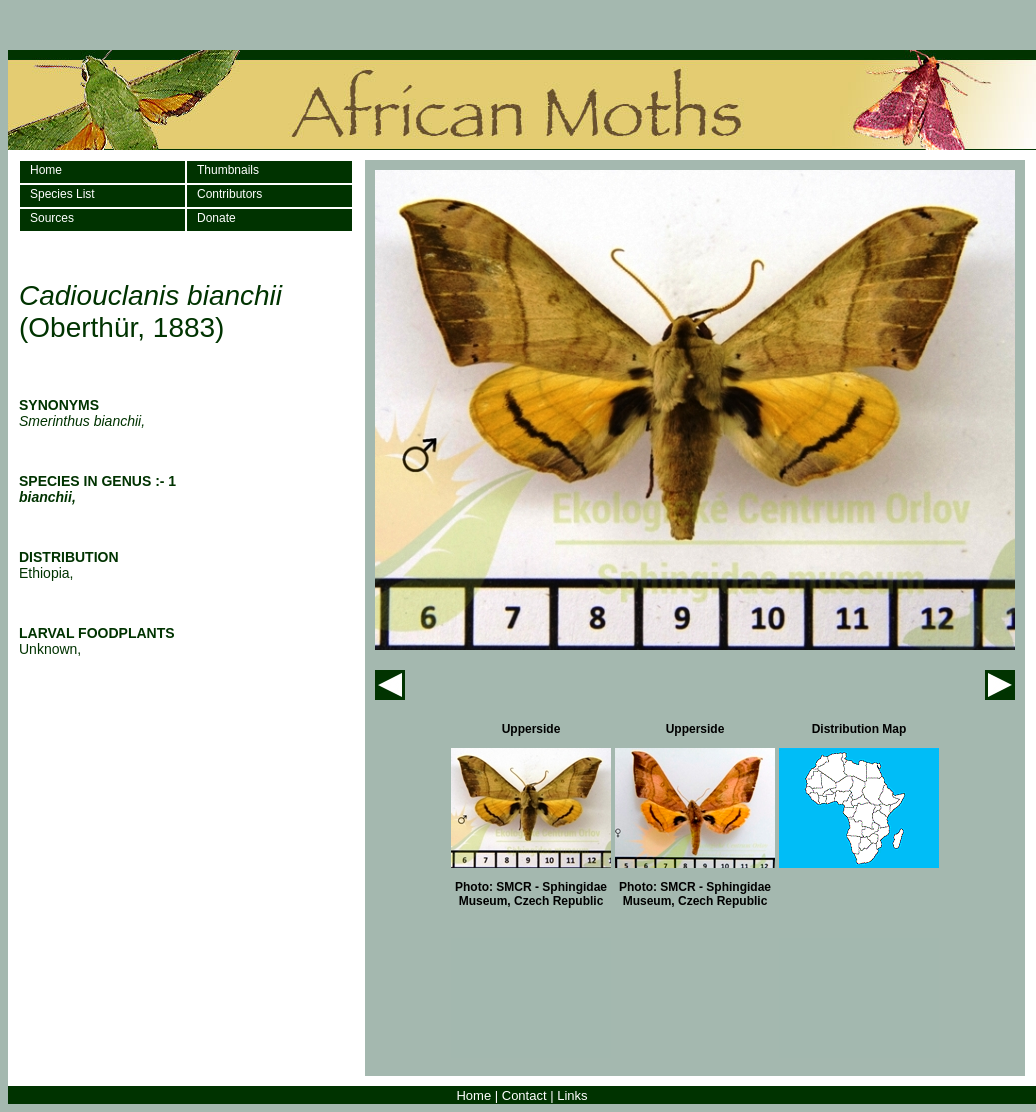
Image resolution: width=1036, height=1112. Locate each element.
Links (572, 1095)
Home (46, 170)
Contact (524, 1095)
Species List (62, 194)
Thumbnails (228, 170)
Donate (216, 218)
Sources (52, 218)
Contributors (229, 194)
